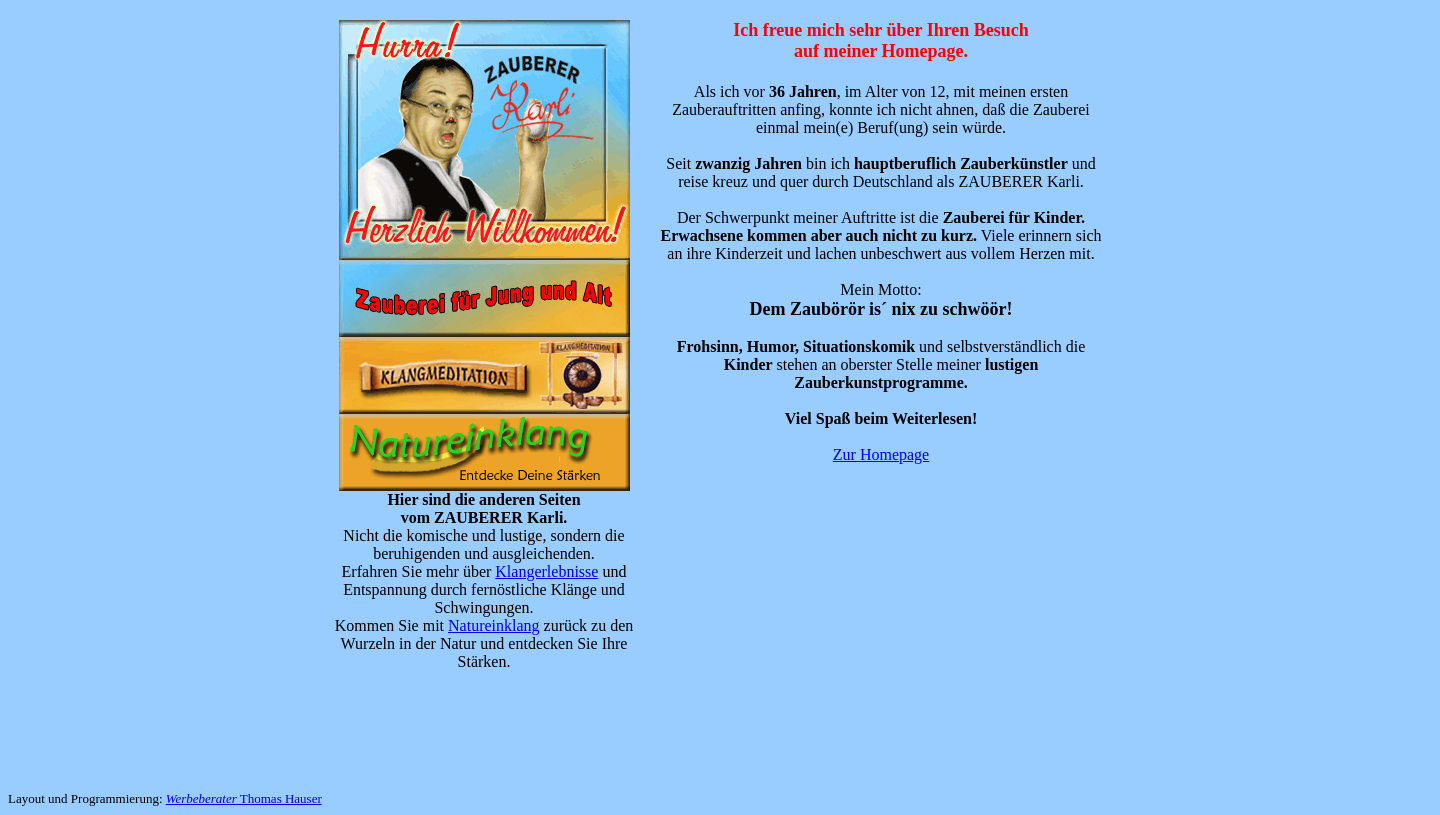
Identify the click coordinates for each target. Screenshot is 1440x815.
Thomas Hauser (244, 798)
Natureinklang (494, 625)
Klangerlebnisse (546, 571)
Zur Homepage (881, 454)
